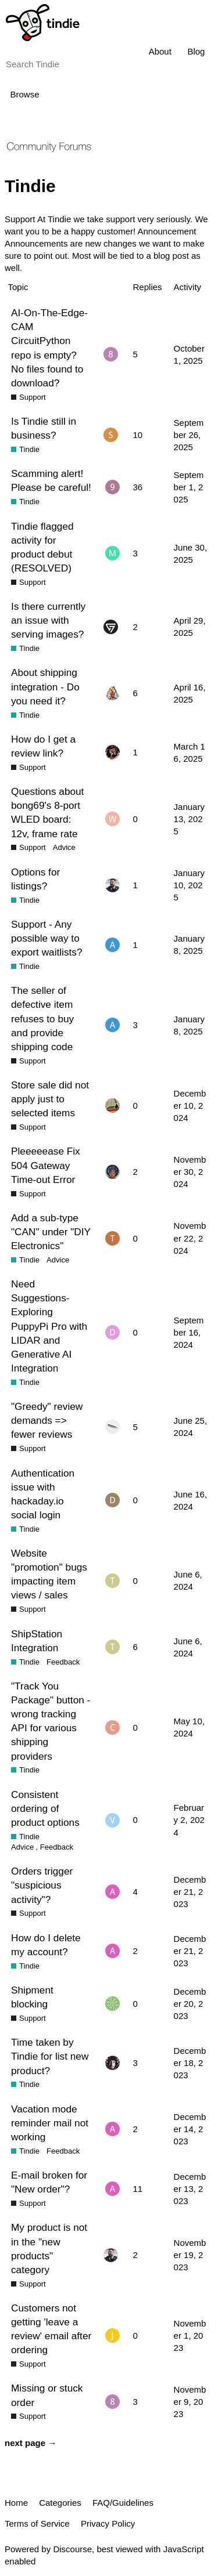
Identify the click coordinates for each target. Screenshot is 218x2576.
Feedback (63, 1662)
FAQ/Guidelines (122, 2503)
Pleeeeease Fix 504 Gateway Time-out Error (45, 1165)
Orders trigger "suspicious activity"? (42, 1885)
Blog (196, 51)
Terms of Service (37, 2523)
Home (16, 2503)
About (160, 51)
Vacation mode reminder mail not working (49, 2123)
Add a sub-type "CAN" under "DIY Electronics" (51, 1231)
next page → (30, 2443)
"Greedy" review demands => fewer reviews (47, 1420)
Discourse (72, 2549)
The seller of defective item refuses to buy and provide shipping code (42, 1018)
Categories (60, 2503)
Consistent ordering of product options (45, 1808)
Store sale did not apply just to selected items (50, 1099)
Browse (25, 94)
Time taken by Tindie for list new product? (49, 2056)
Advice (64, 847)
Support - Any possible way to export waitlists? (47, 938)
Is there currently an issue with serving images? (48, 620)
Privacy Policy (108, 2523)
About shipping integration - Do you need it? (45, 686)
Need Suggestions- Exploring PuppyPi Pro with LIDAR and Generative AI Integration (49, 1326)
